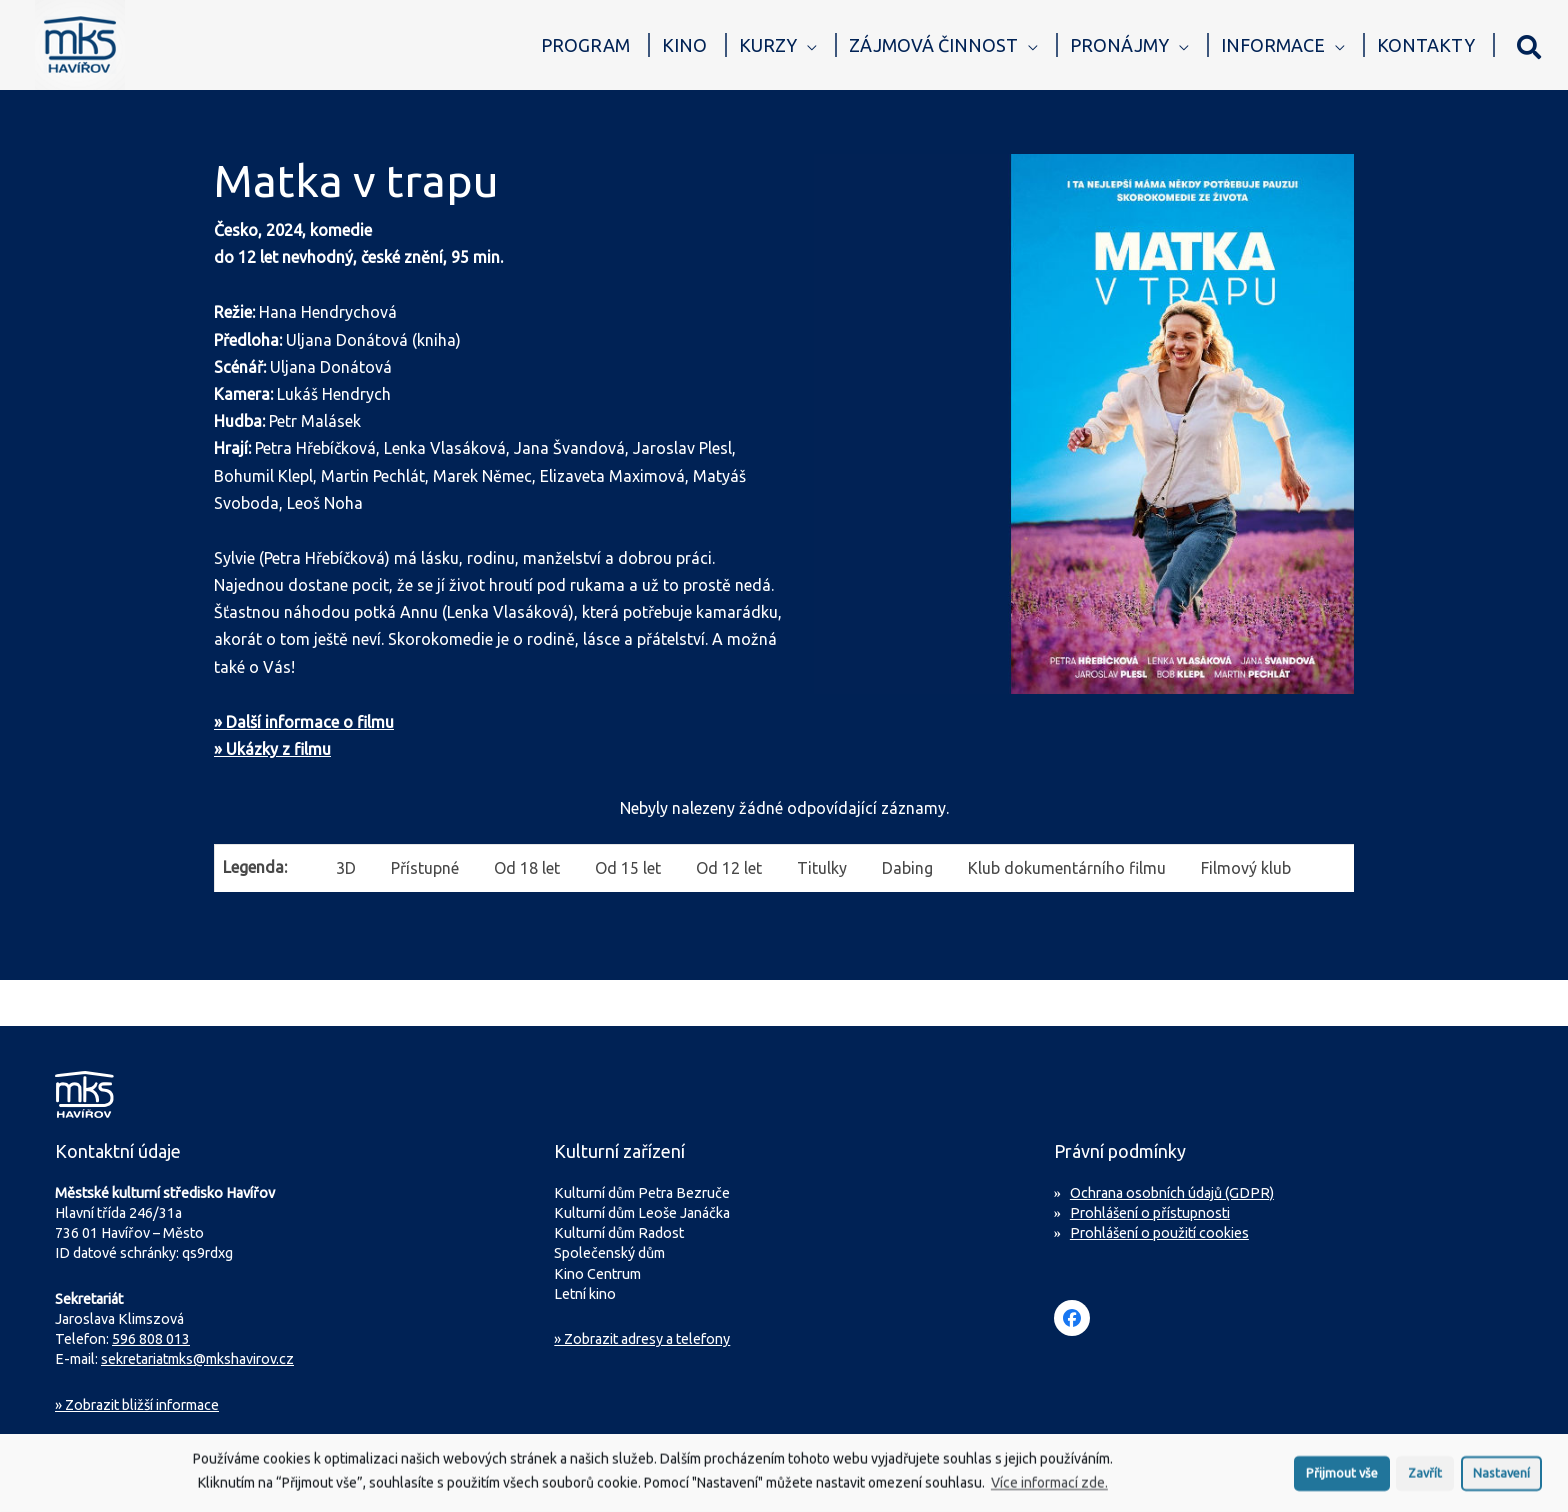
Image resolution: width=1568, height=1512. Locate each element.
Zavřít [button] (1425, 1477)
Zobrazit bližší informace (137, 1405)
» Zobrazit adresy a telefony (642, 1339)
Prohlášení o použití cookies (1159, 1233)
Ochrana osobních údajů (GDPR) (1172, 1193)
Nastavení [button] (1501, 1477)
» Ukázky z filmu (272, 749)
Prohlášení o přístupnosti (1150, 1213)
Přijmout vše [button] (1342, 1477)
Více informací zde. (1049, 1488)
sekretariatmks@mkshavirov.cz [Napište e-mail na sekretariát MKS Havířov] (197, 1359)
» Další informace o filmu (304, 722)
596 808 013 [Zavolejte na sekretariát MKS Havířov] (151, 1339)
